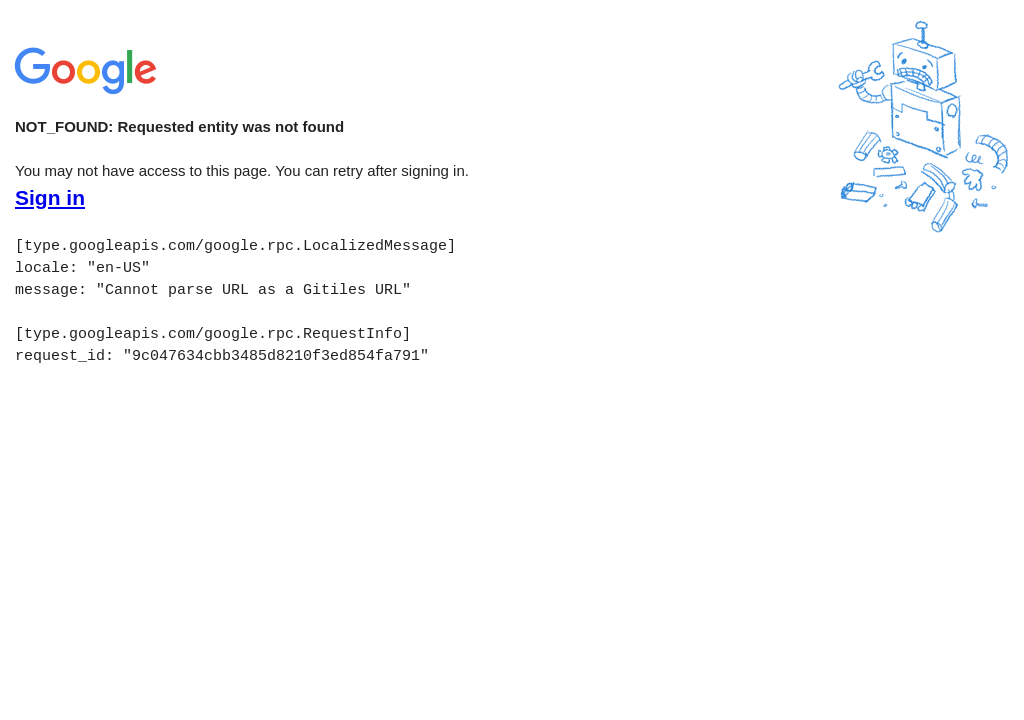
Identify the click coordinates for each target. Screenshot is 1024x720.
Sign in (50, 198)
